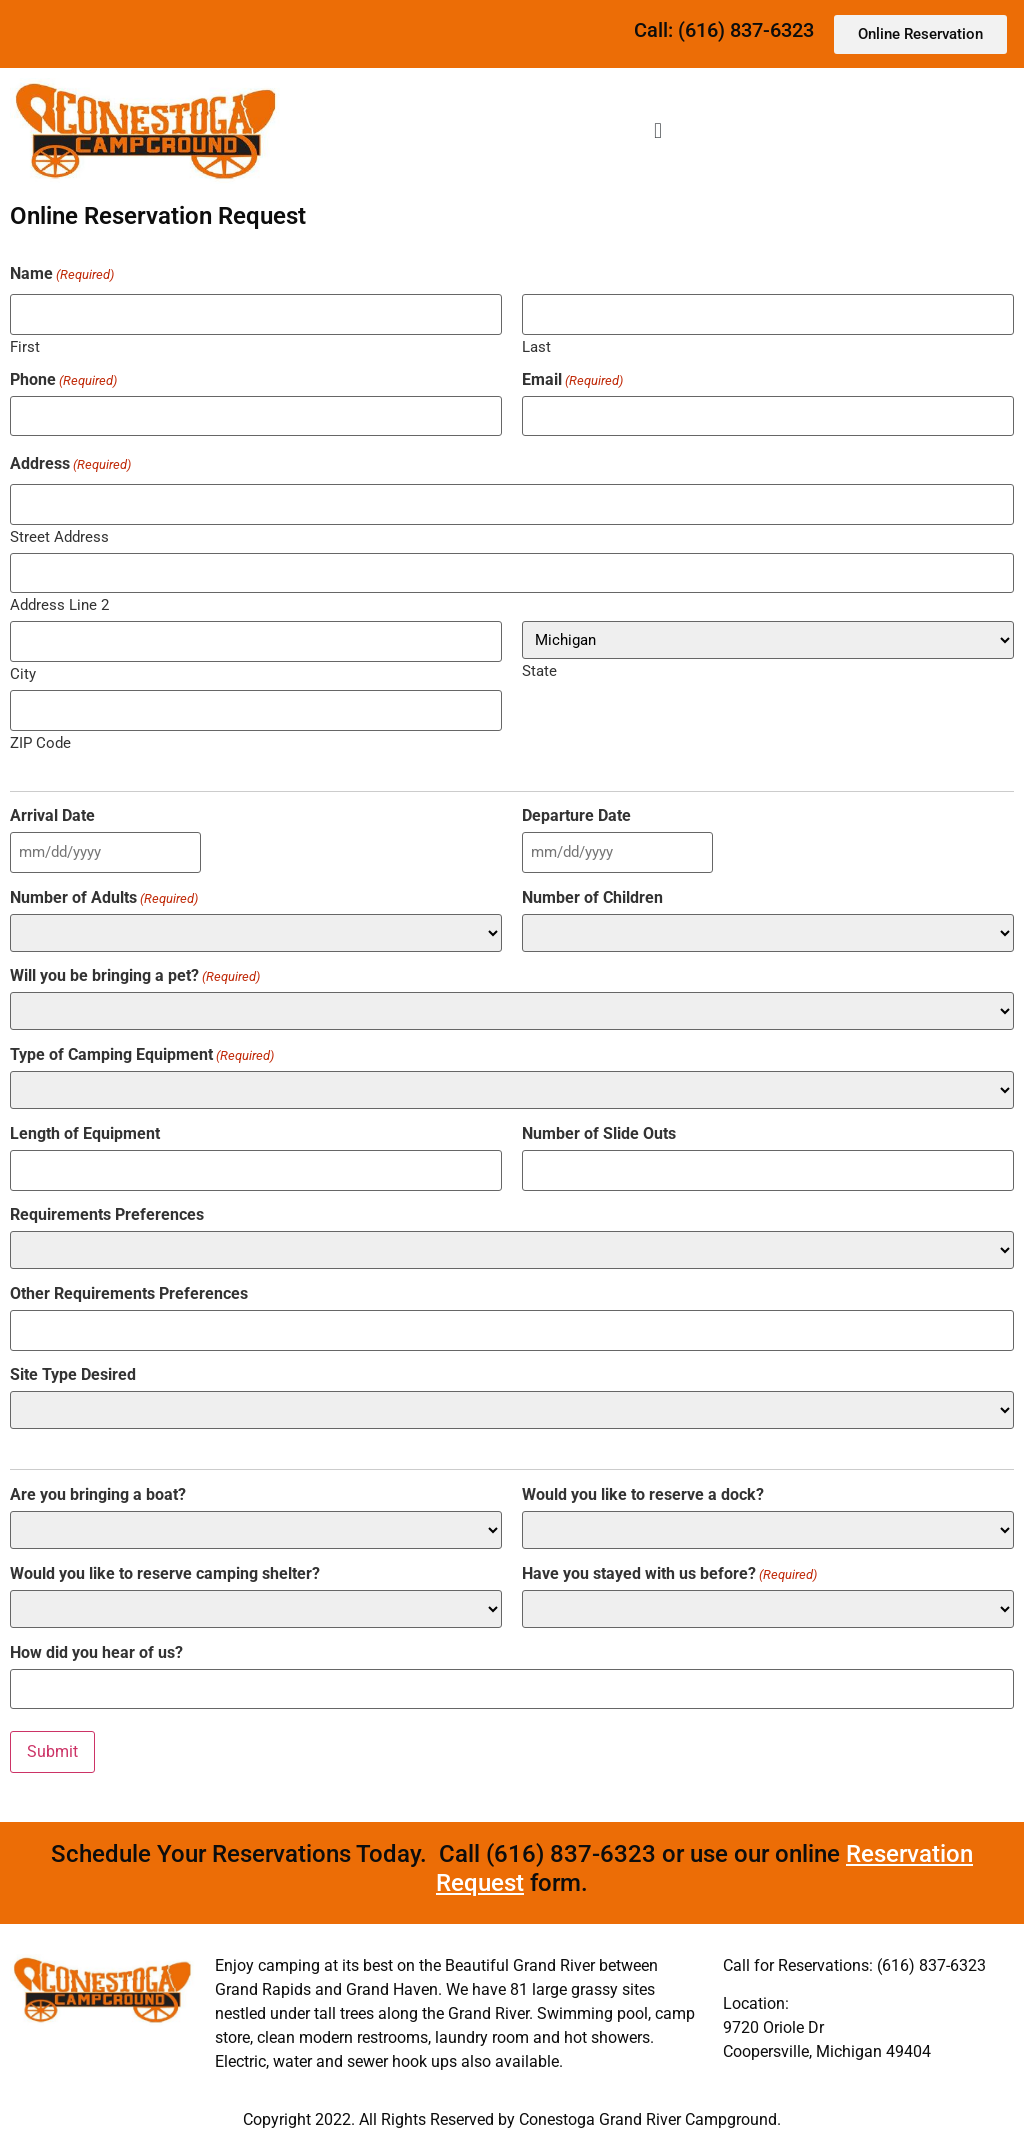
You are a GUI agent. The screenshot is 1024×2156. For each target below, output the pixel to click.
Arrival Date (52, 816)
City (23, 673)
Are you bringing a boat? (98, 1495)
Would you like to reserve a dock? (643, 1495)
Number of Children (592, 897)
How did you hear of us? (96, 1652)
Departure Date (576, 816)
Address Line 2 (59, 604)
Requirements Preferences (107, 1215)
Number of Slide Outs (599, 1134)
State (539, 670)
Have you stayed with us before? (669, 1573)
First (25, 346)
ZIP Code (40, 741)
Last (536, 346)
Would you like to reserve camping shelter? (165, 1573)
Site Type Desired (73, 1375)
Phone (63, 380)
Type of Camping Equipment (142, 1055)
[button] (657, 130)
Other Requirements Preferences (129, 1294)
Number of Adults (104, 897)
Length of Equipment (85, 1134)
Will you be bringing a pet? (135, 976)
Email (572, 380)
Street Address (59, 536)
